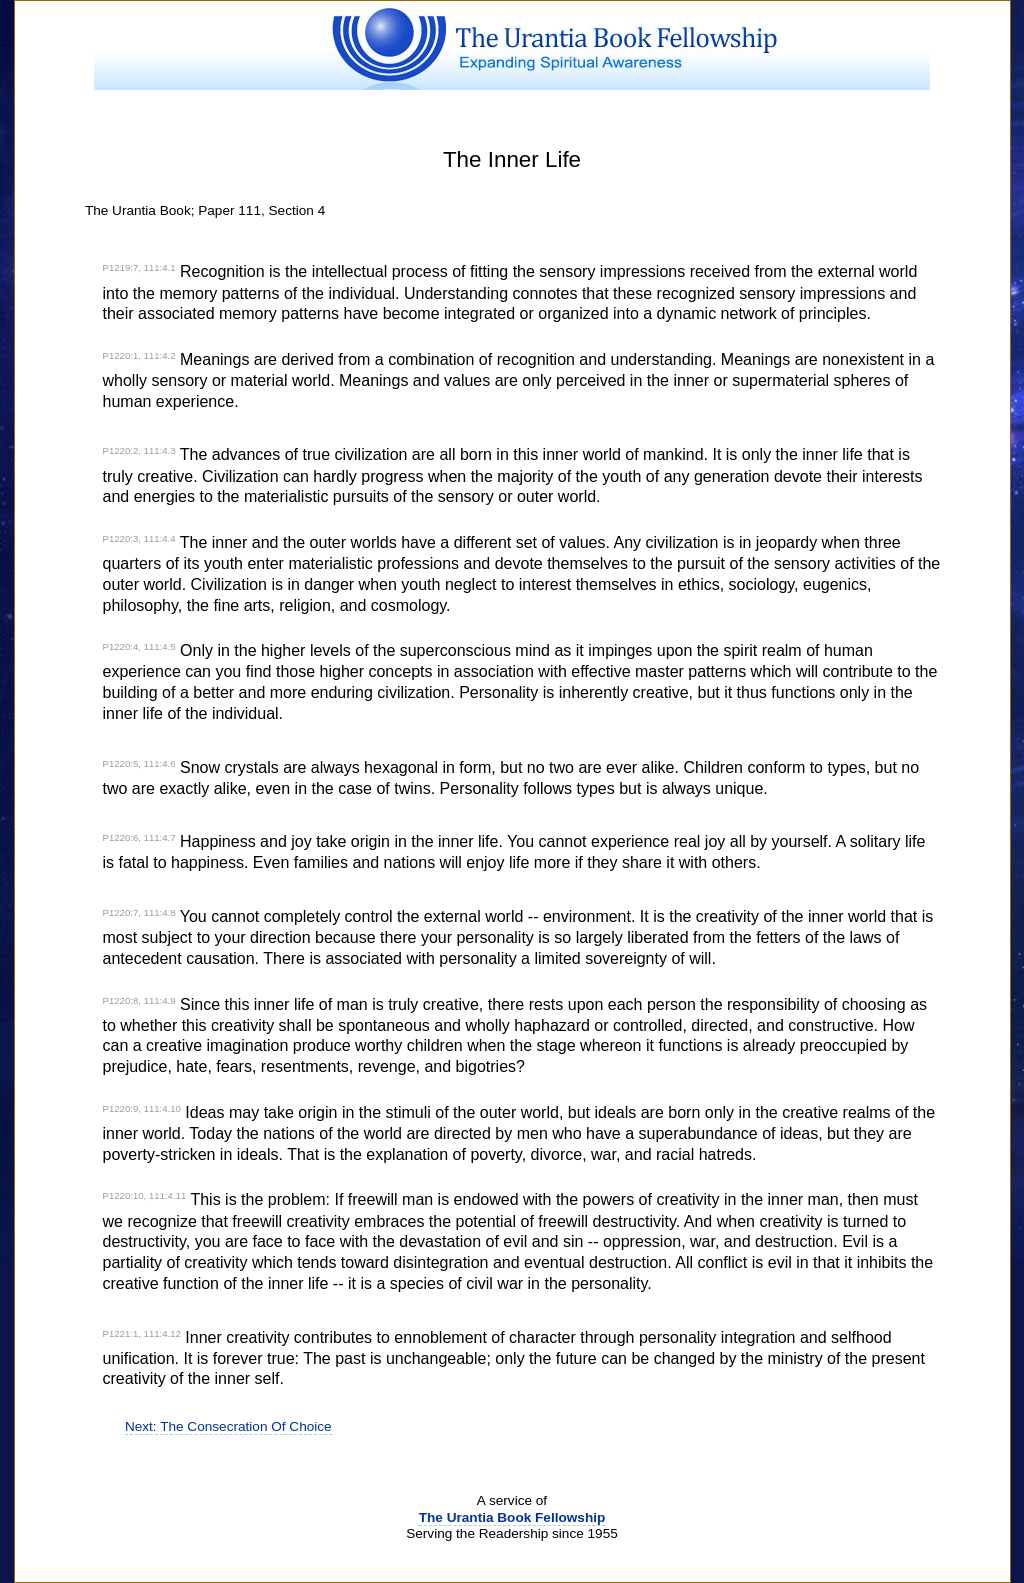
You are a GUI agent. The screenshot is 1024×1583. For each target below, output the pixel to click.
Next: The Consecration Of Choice (228, 1426)
